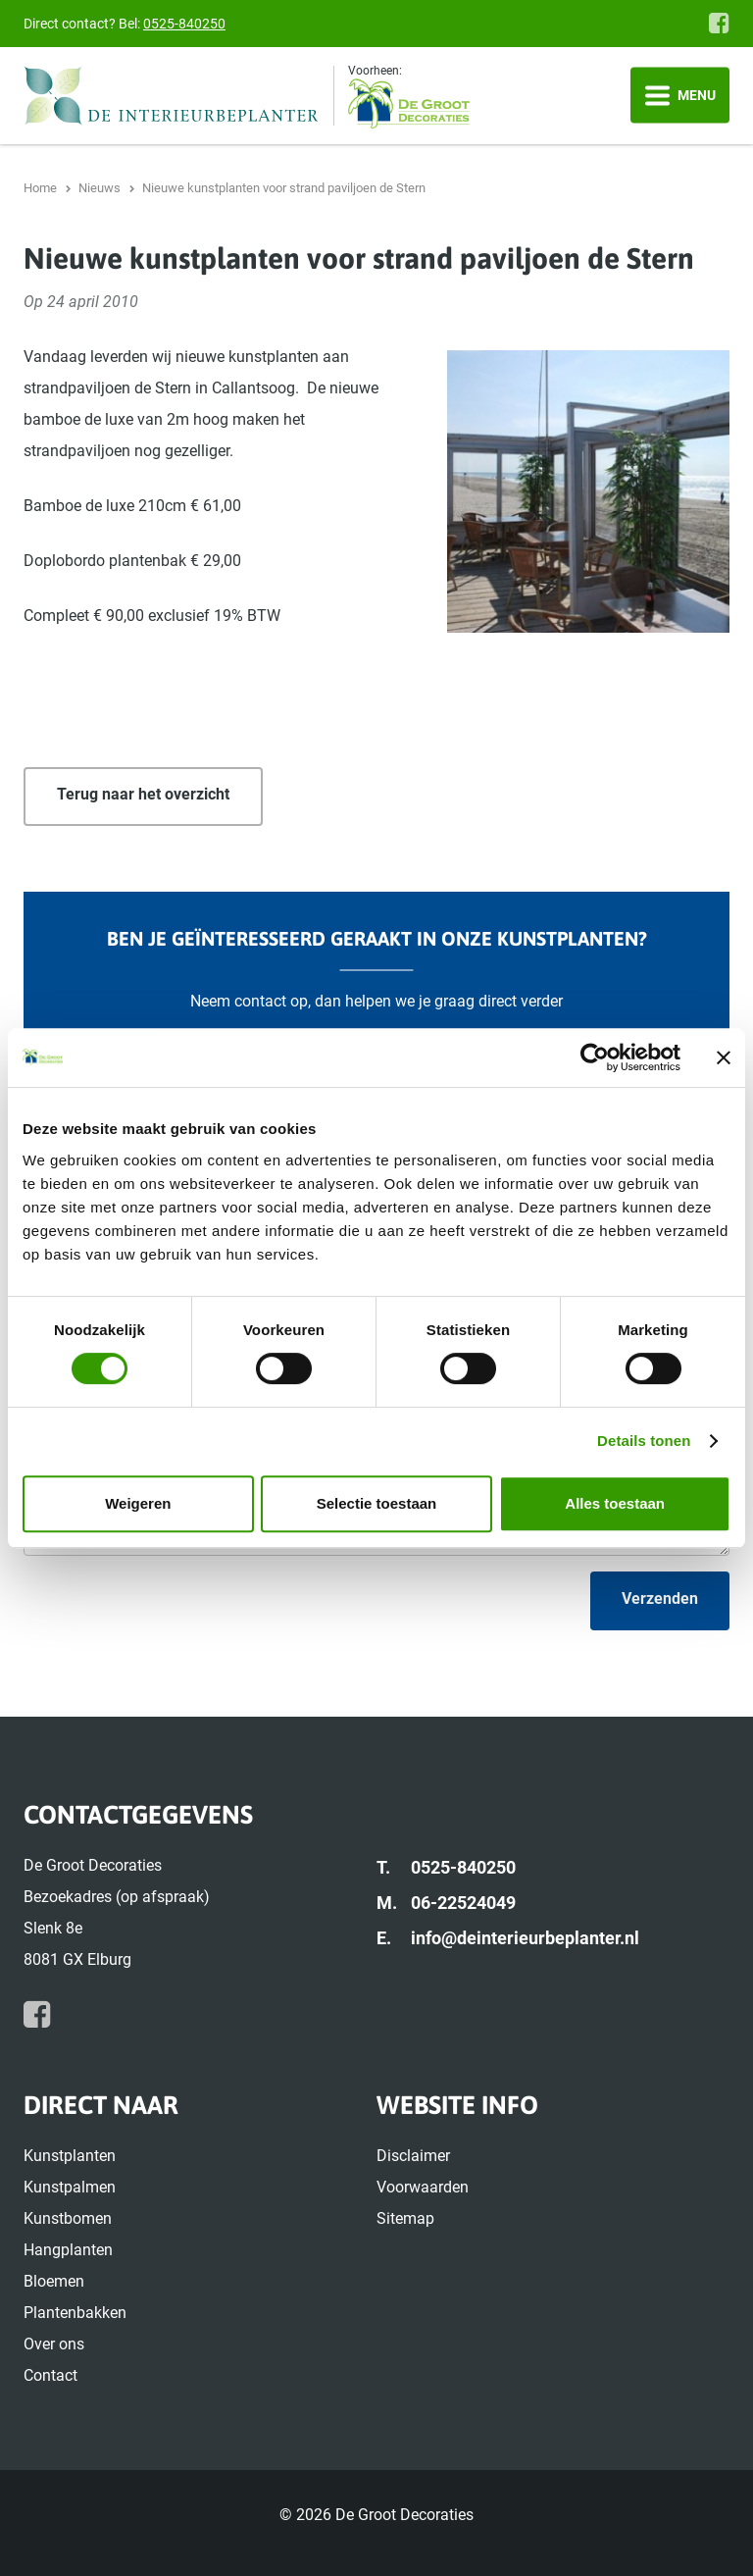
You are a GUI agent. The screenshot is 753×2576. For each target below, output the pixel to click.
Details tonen (643, 1440)
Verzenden (660, 1598)
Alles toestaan (615, 1503)
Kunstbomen (68, 2218)
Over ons (54, 2344)
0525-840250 (184, 23)
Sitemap (405, 2218)
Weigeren (138, 1503)
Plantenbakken (75, 2312)
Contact (50, 2375)
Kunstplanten (70, 2155)
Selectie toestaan (377, 1503)
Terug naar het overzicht (143, 794)
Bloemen (54, 2281)
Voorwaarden (422, 2187)
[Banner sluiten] (723, 1057)
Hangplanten (68, 2250)
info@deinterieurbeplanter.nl (525, 1938)
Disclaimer (413, 2155)
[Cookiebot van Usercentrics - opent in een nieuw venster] (594, 1057)
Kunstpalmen (70, 2187)
